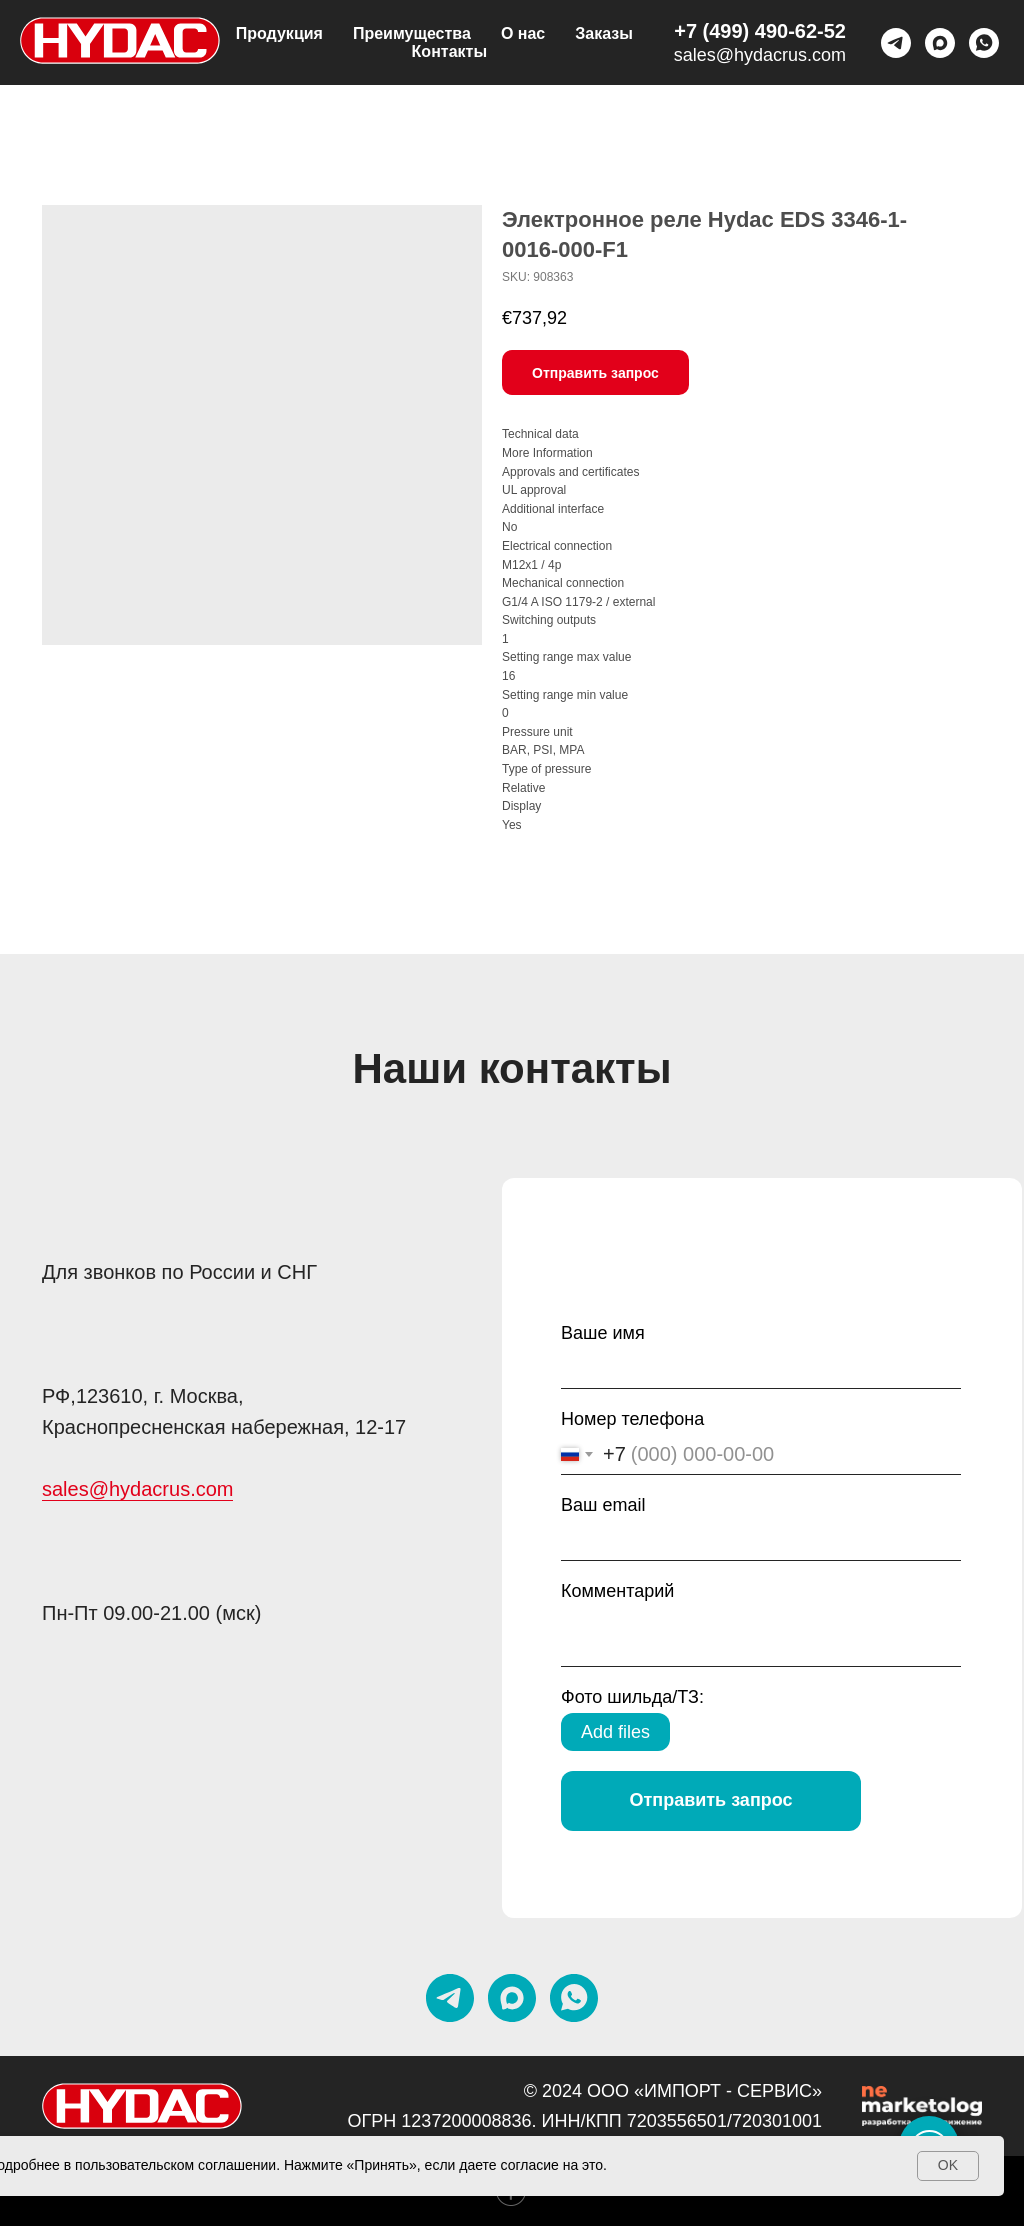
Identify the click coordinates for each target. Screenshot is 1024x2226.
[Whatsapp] (984, 43)
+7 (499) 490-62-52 (760, 31)
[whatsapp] (574, 1998)
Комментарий (617, 1591)
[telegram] (896, 43)
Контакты (449, 51)
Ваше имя (603, 1333)
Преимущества (412, 33)
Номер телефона (632, 1419)
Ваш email (603, 1505)
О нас (523, 33)
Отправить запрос (710, 1800)
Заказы (604, 33)
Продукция (279, 33)
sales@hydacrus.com (760, 55)
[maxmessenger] (940, 43)
